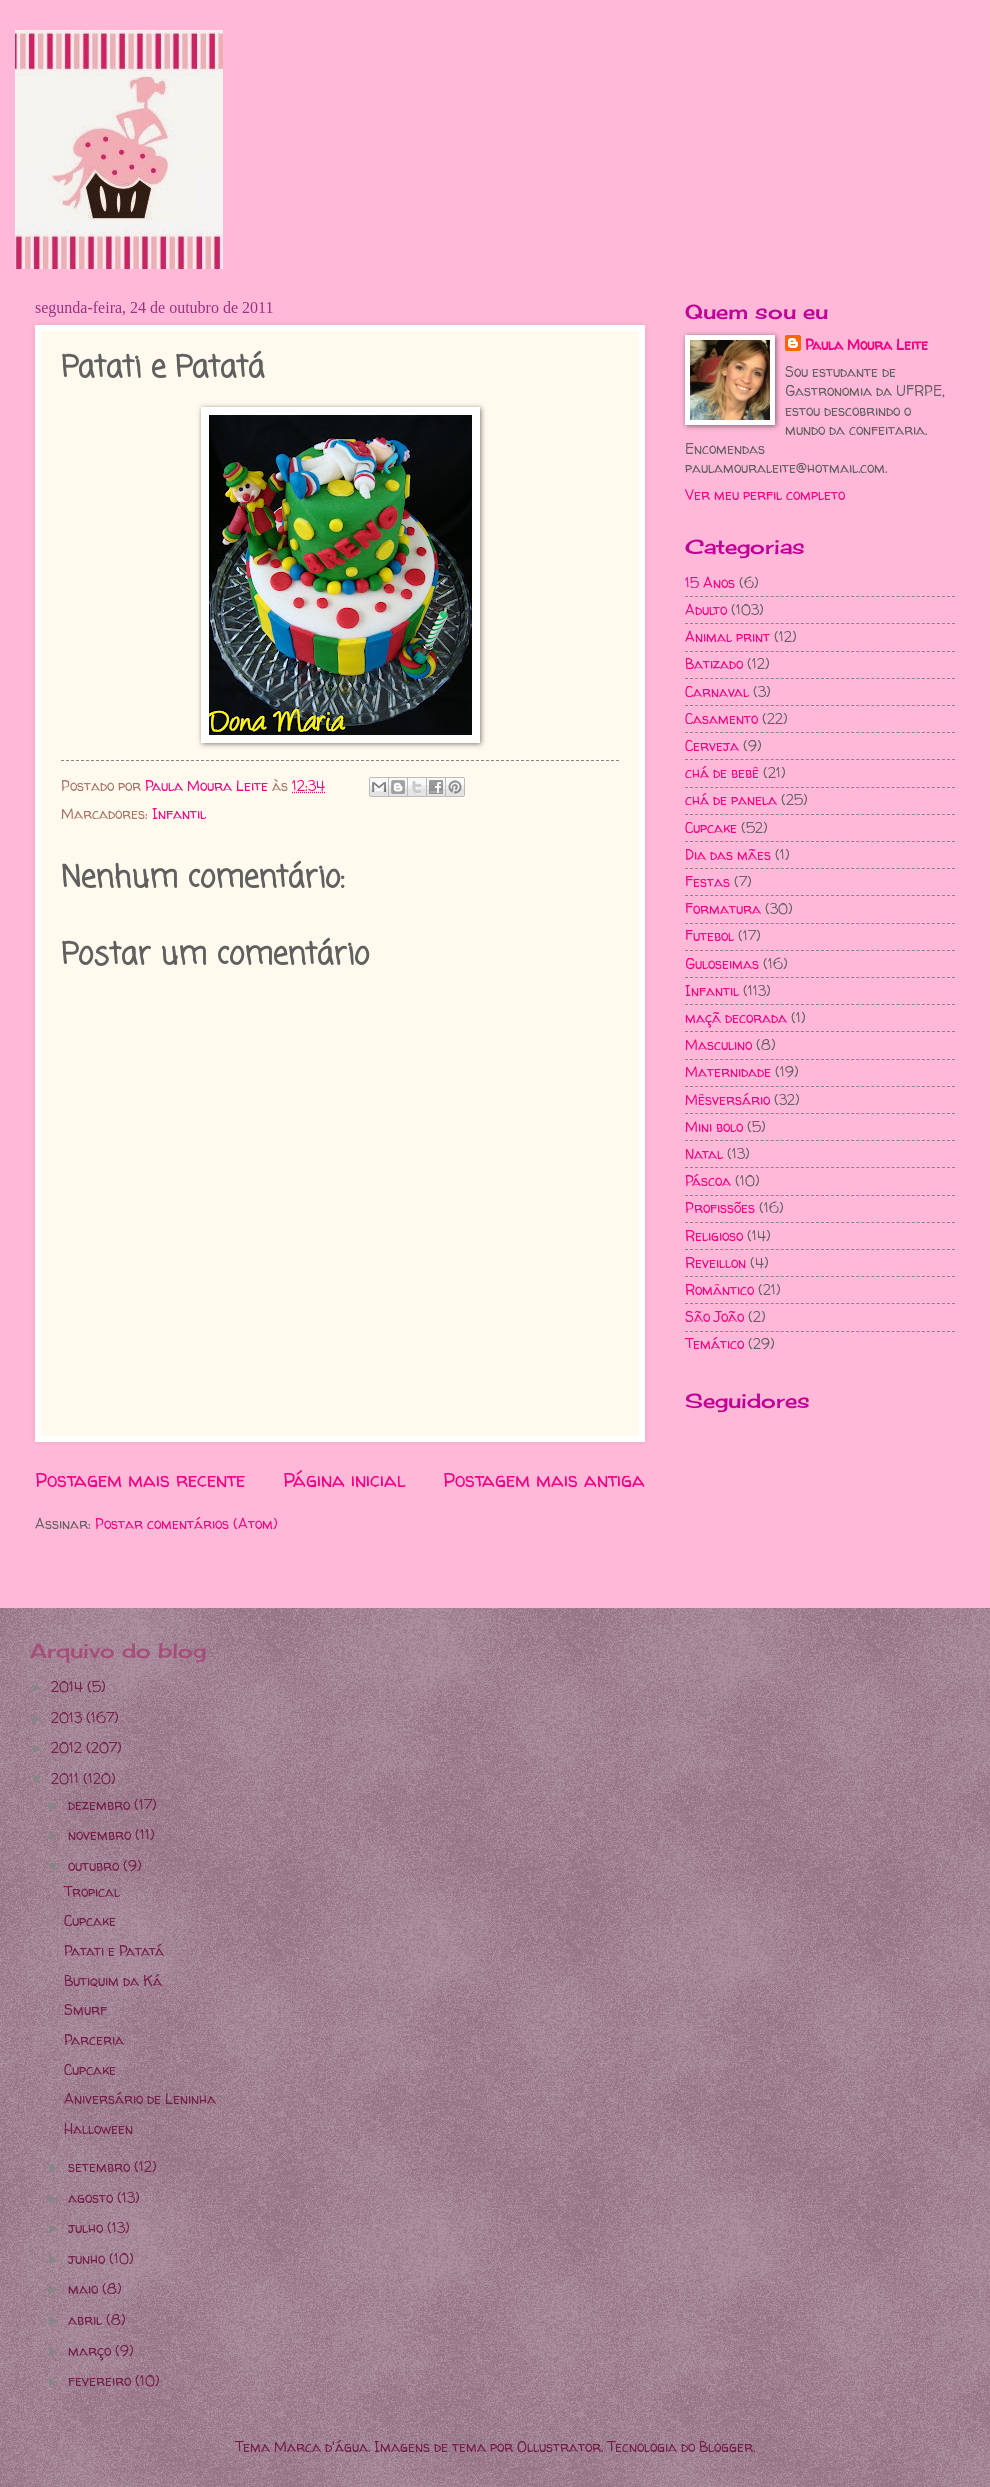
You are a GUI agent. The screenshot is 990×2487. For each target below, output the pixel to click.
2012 (68, 1747)
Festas (707, 881)
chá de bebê (722, 772)
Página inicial (344, 1480)
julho (87, 2227)
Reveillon (715, 1262)
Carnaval (717, 691)
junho (88, 2258)
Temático (714, 1343)
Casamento (721, 718)
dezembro (101, 1804)
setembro (101, 2166)
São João (714, 1316)
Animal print (727, 636)
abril (87, 2319)
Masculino (718, 1044)
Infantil (179, 813)
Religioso (714, 1235)
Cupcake (711, 827)
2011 (67, 1778)
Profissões (720, 1207)
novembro (101, 1834)
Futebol (709, 935)
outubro (95, 1865)
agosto (92, 2197)
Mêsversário (727, 1099)
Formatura (723, 908)
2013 (68, 1717)
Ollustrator (559, 2446)
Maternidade (728, 1071)
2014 (69, 1686)
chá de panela (731, 799)
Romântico (719, 1289)
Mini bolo (714, 1126)
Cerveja (712, 745)
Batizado (714, 663)
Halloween (98, 2128)
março (91, 2350)
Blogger (726, 2446)
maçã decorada (736, 1017)
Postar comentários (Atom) (186, 1523)
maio (85, 2288)
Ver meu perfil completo (765, 494)
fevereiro (101, 2380)
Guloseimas (722, 963)
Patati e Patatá (114, 1950)
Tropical (92, 1891)
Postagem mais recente (140, 1480)
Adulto (706, 609)
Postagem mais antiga (544, 1480)
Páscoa (708, 1180)
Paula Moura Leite (866, 344)
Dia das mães (728, 854)
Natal (704, 1153)
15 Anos (710, 582)
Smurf (85, 2009)
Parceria (94, 2039)
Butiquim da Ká (113, 1980)
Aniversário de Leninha (140, 2098)
